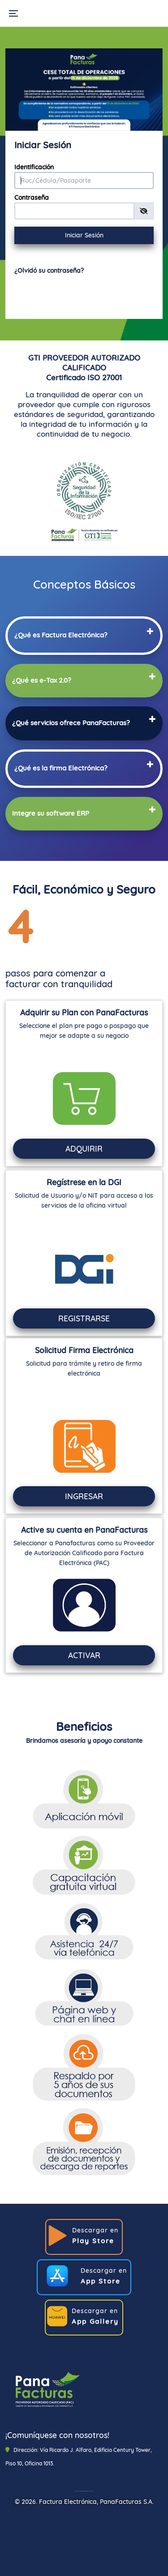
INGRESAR (84, 1496)
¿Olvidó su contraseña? (49, 271)
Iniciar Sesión (84, 235)
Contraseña (31, 198)
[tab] (84, 634)
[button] (61, 635)
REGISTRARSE (84, 1318)
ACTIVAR (84, 1655)
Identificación (34, 167)
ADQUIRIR (84, 1148)
